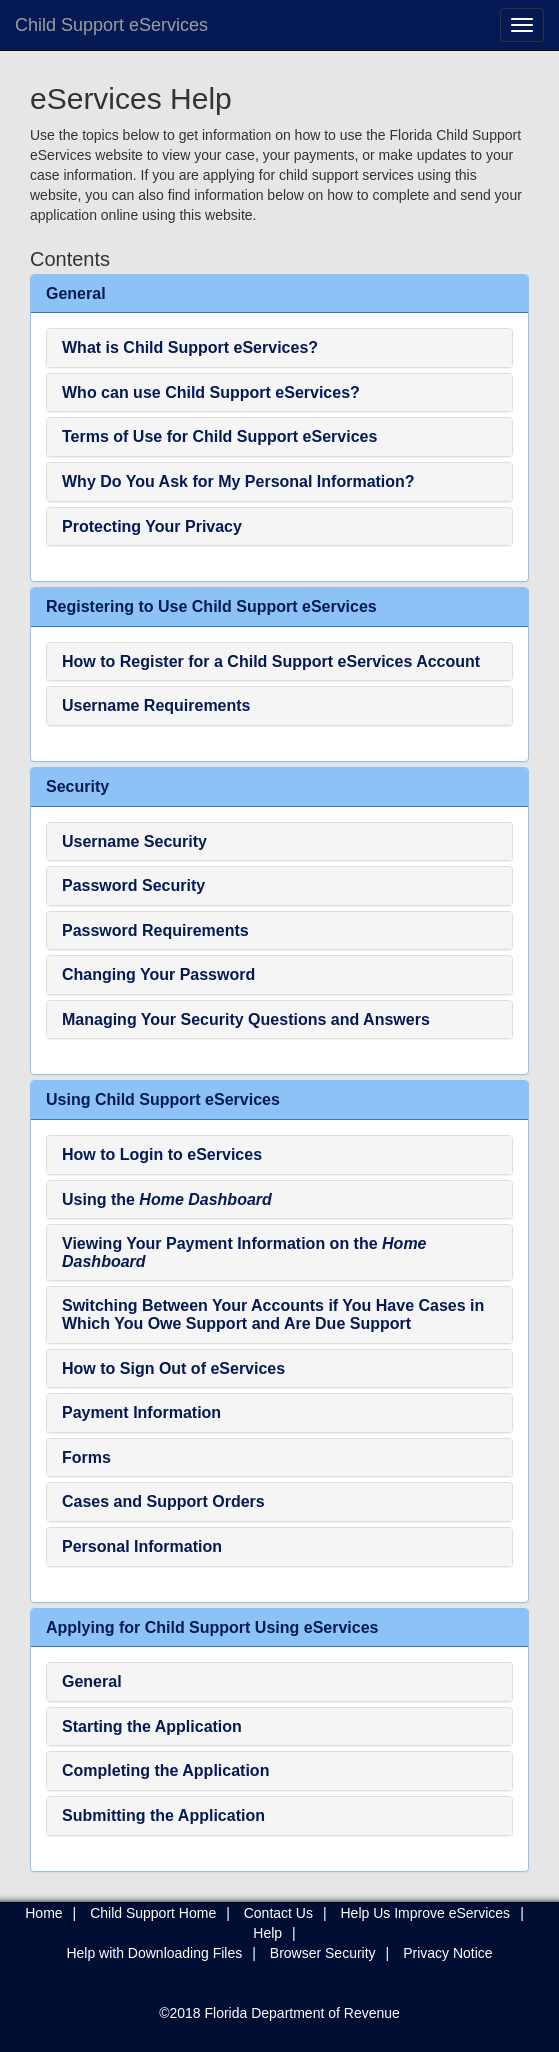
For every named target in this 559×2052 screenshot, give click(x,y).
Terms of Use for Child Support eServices (219, 436)
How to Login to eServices (162, 1154)
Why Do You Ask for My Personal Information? (238, 481)
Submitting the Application (163, 1815)
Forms (86, 1457)
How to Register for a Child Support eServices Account (271, 661)
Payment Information (141, 1412)
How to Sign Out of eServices (173, 1368)
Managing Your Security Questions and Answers (246, 1019)
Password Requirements (155, 930)
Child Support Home (153, 1913)
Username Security (134, 841)
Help (267, 1933)
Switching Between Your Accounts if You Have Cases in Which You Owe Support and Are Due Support (273, 1314)
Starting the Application (152, 1726)
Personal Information (142, 1546)
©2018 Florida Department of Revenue (279, 2013)
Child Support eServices (111, 25)
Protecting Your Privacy (152, 526)
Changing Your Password (158, 974)
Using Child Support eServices (163, 1099)
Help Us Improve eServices (426, 1913)
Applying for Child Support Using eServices (212, 1627)
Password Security (133, 885)
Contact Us (278, 1913)
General (76, 293)
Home (43, 1913)
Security (77, 786)
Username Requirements (156, 705)
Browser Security (323, 1953)
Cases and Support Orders (163, 1501)
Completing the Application (165, 1770)
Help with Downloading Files (154, 1953)
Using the (167, 1199)
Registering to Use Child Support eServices (211, 606)
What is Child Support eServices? (190, 347)
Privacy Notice (447, 1953)
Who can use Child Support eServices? (211, 392)
